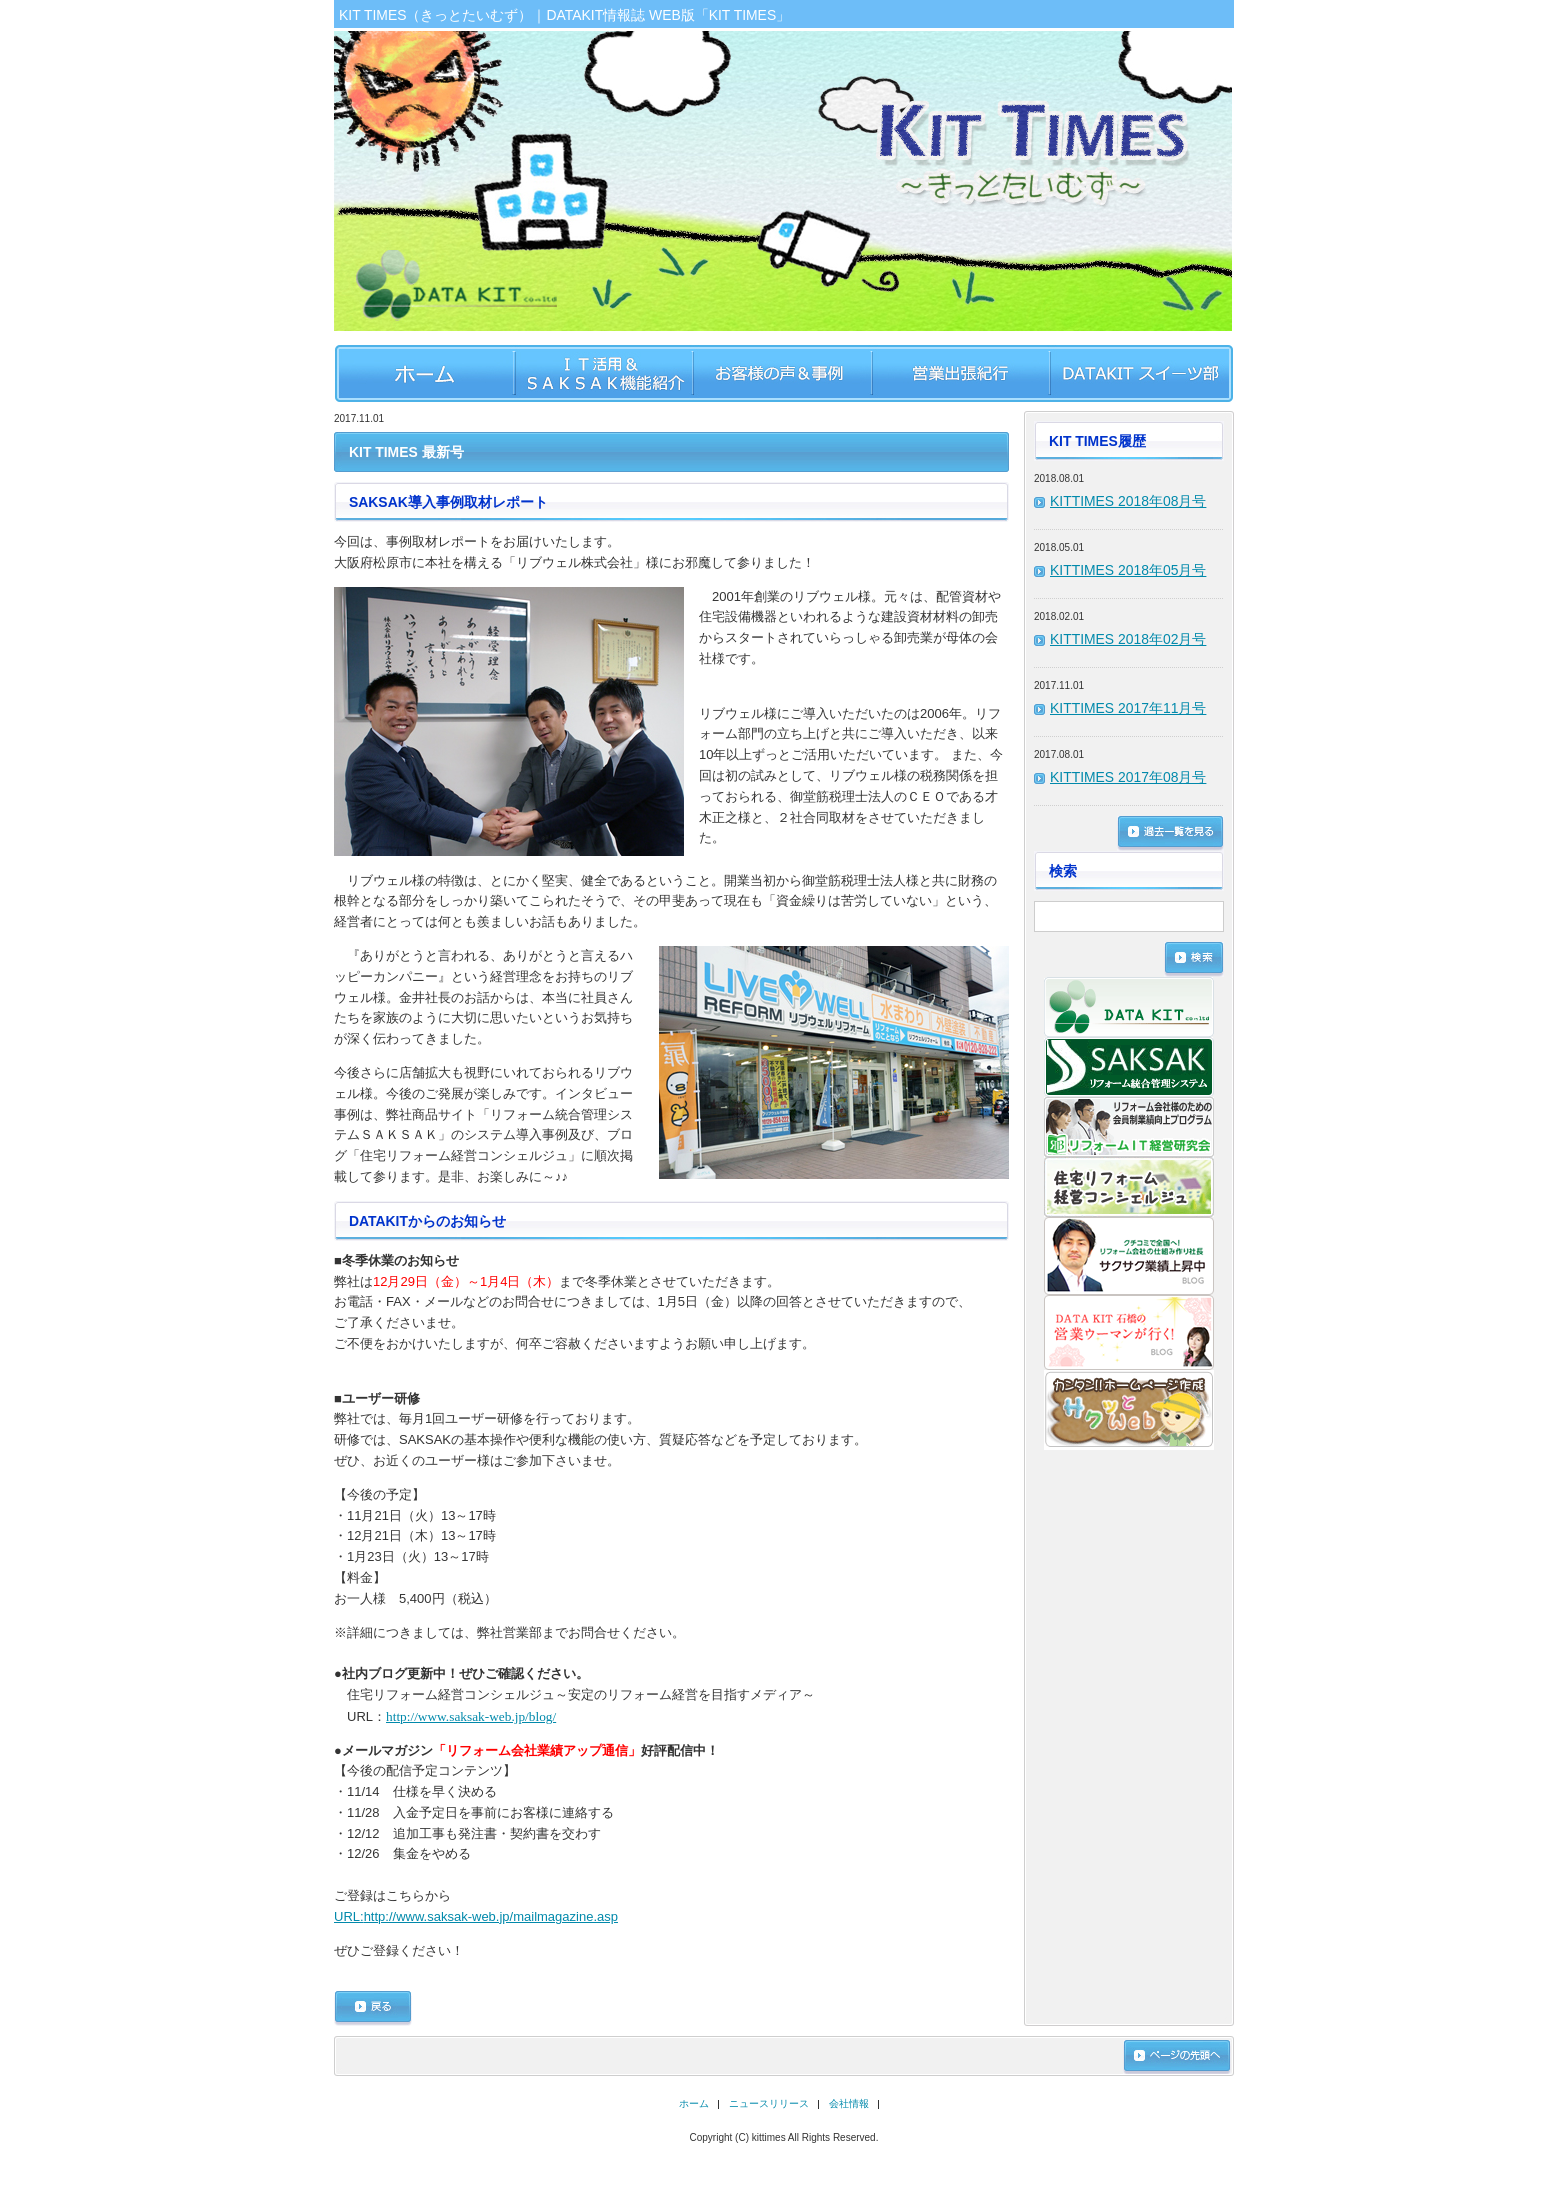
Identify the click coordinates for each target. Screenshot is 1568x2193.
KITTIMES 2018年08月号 (1128, 501)
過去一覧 (1170, 833)
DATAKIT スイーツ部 (1142, 373)
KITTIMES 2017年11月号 (1128, 708)
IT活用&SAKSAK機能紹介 (602, 373)
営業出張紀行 (960, 373)
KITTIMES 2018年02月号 (1128, 639)
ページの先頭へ (1177, 2057)
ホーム (423, 373)
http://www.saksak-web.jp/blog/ (471, 1716)
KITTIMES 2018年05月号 (1128, 570)
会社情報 (849, 2103)
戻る (373, 2008)
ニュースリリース (769, 2103)
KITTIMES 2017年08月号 (1128, 777)
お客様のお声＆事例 (781, 373)
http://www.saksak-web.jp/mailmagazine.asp (476, 1916)
